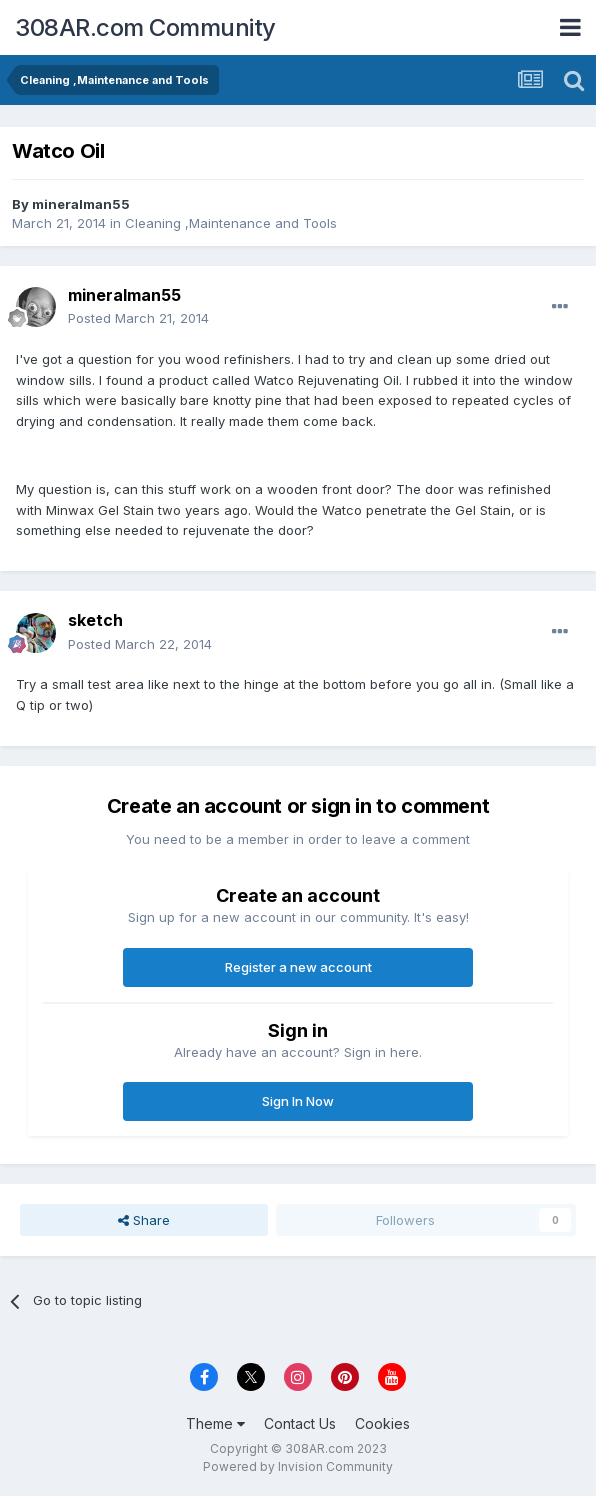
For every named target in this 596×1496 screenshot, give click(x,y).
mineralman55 (81, 204)
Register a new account (298, 967)
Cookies (382, 1423)
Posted (138, 318)
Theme (215, 1423)
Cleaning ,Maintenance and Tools (231, 223)
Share (144, 1220)
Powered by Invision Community (298, 1466)
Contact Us (300, 1423)
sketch (95, 620)
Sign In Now (298, 1101)
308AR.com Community (145, 27)
